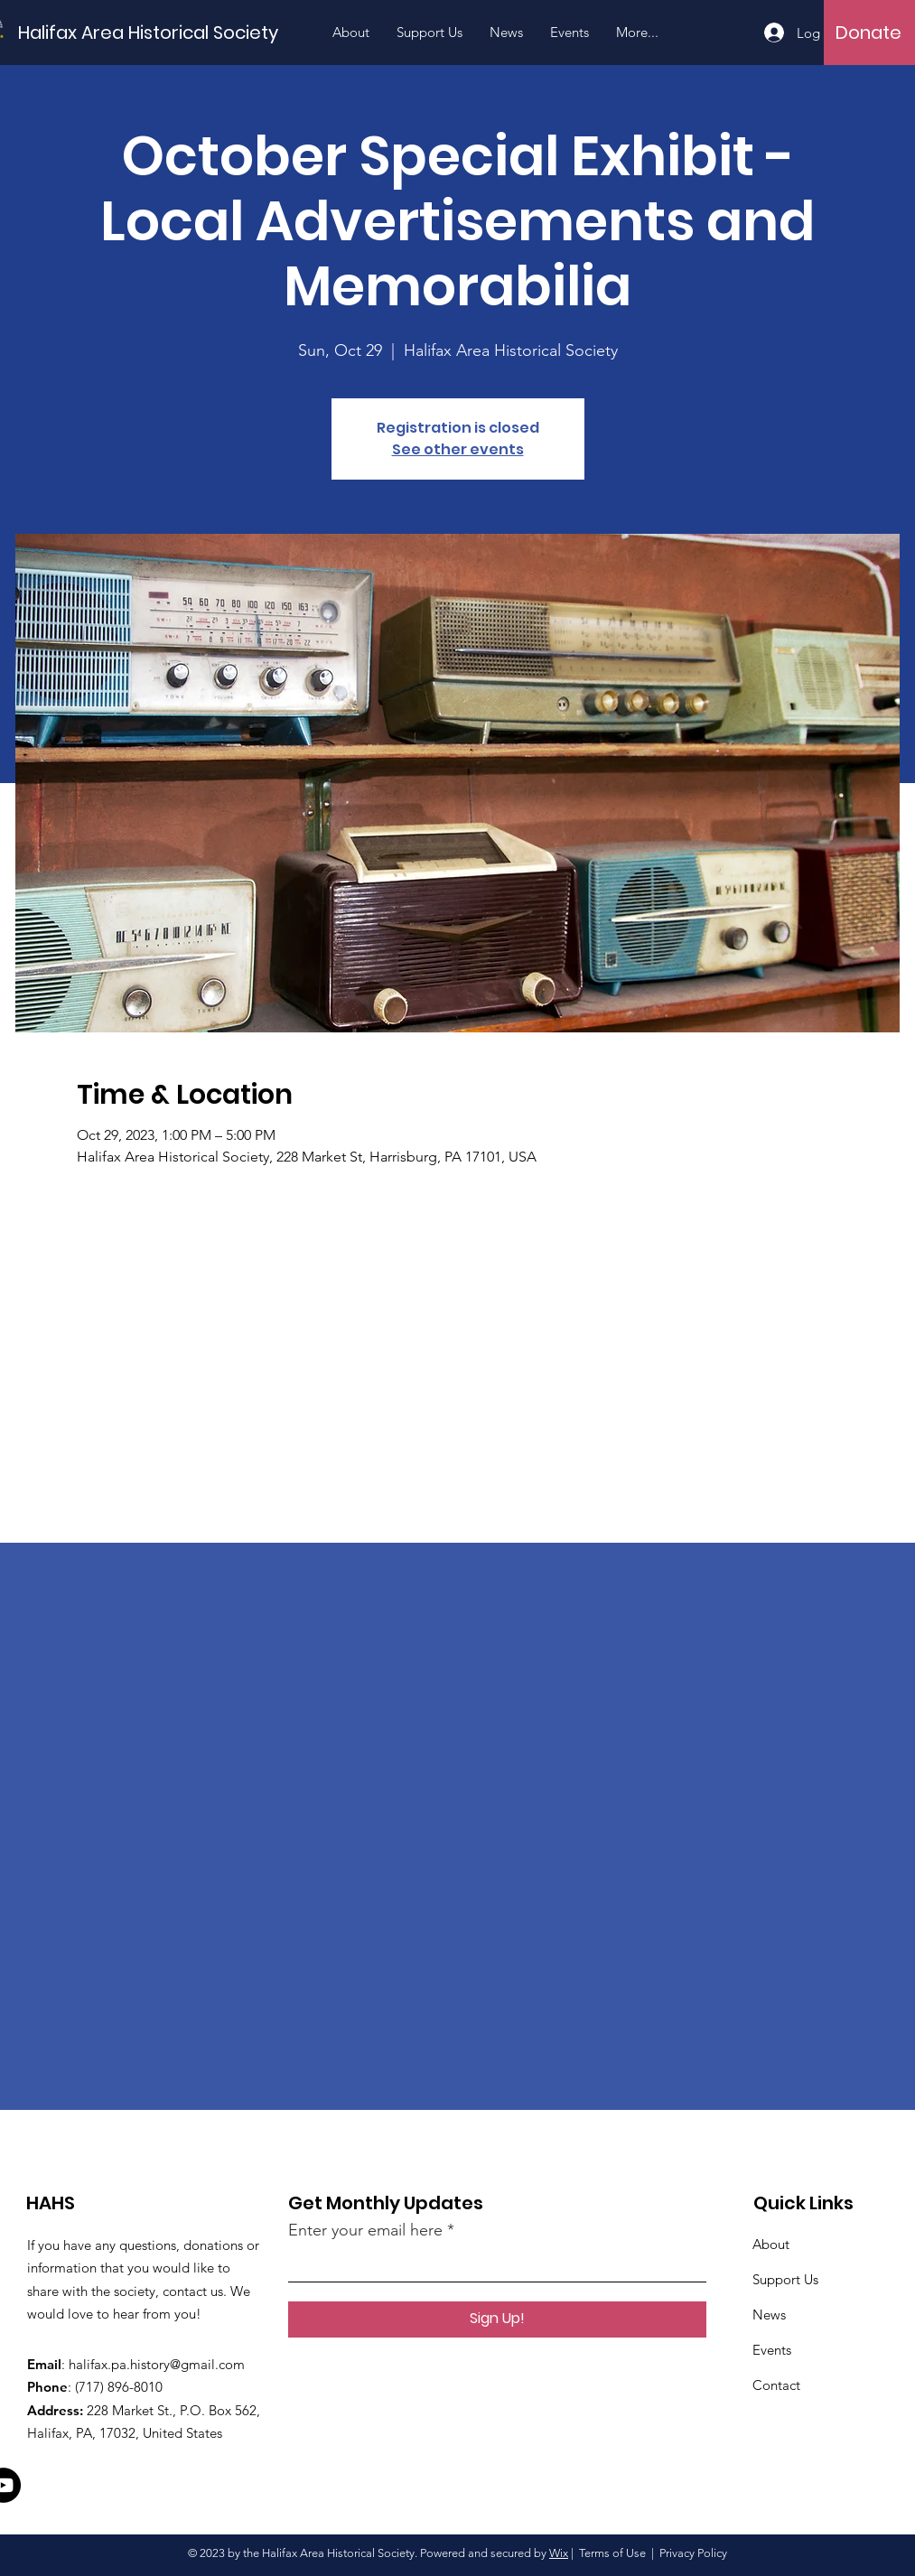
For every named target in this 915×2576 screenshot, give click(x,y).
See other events (458, 449)
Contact (776, 2385)
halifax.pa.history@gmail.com (157, 2364)
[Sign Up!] (497, 2319)
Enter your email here (365, 2230)
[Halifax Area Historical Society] (148, 32)
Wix (558, 2553)
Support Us (785, 2279)
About (770, 2244)
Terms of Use (612, 2553)
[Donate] (868, 32)
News (769, 2314)
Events (771, 2349)
